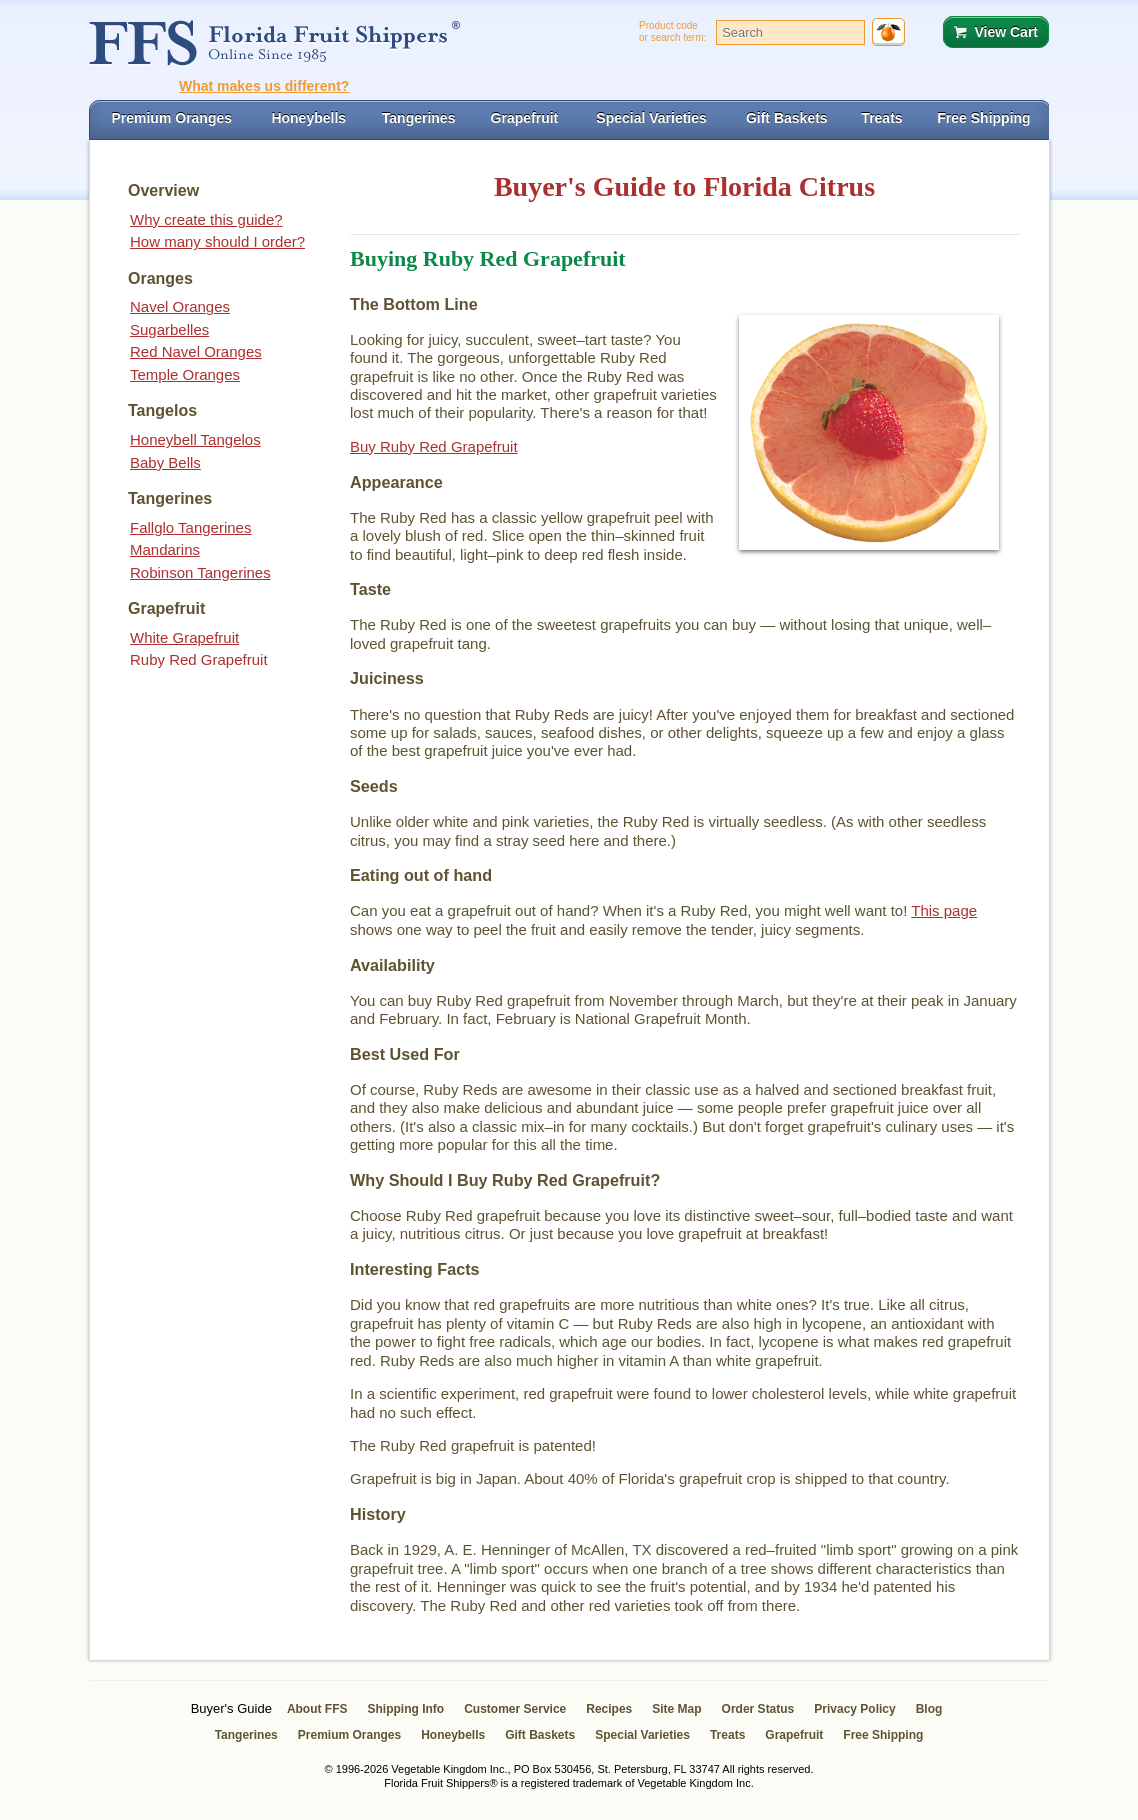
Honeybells (453, 1735)
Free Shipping (883, 1735)
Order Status (758, 1709)
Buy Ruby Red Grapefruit (434, 446)
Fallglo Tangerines (190, 527)
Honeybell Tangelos (195, 439)
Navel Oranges (180, 306)
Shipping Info (406, 1709)
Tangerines (246, 1735)
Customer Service (515, 1709)
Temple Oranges (185, 374)
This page (944, 910)
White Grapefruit (184, 637)
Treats (727, 1735)
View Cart (1006, 32)
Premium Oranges (349, 1735)
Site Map (676, 1709)
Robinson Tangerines (200, 572)
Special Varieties (642, 1735)
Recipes (609, 1709)
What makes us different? (264, 86)
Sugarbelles (169, 329)
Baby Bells (165, 462)
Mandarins (165, 549)
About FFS (317, 1709)
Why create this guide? (206, 219)
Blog (929, 1709)
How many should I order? (217, 241)
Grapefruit (794, 1735)
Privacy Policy (854, 1709)
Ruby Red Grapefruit (199, 659)
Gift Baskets (540, 1735)
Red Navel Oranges (196, 351)
